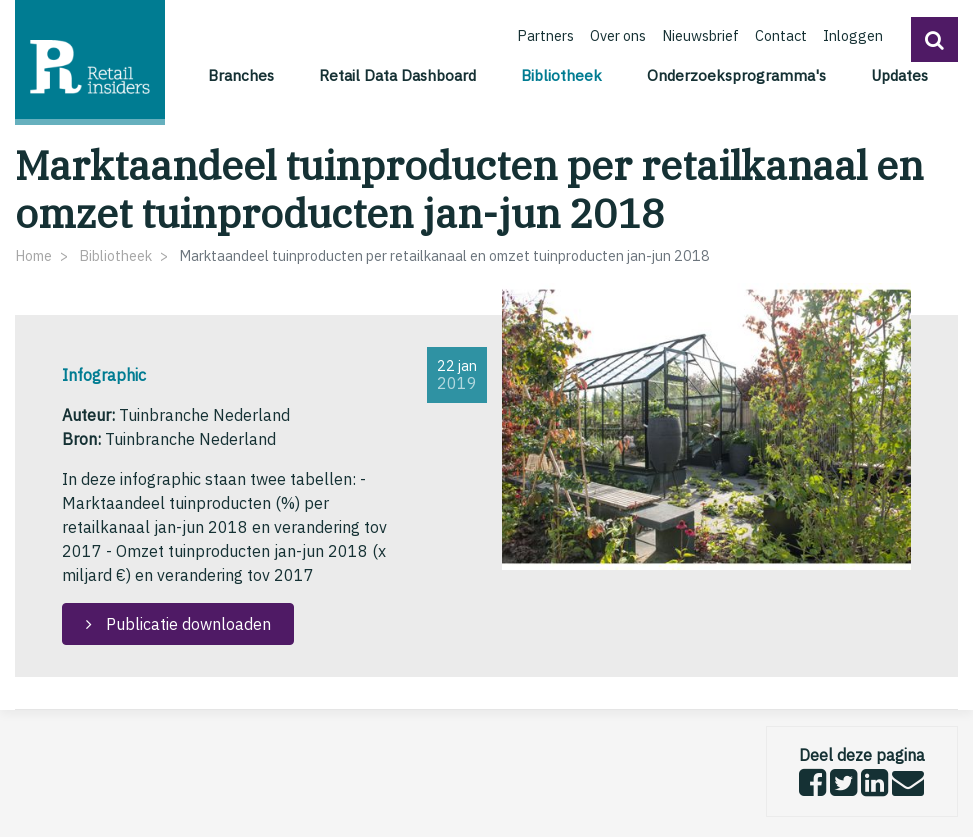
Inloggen (853, 35)
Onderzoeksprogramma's (736, 75)
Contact (781, 35)
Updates (899, 75)
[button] (934, 39)
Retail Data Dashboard (397, 75)
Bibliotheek (564, 74)
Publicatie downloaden (186, 624)
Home (33, 255)
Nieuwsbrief (700, 35)
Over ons (618, 35)
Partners (545, 35)
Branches (241, 75)
